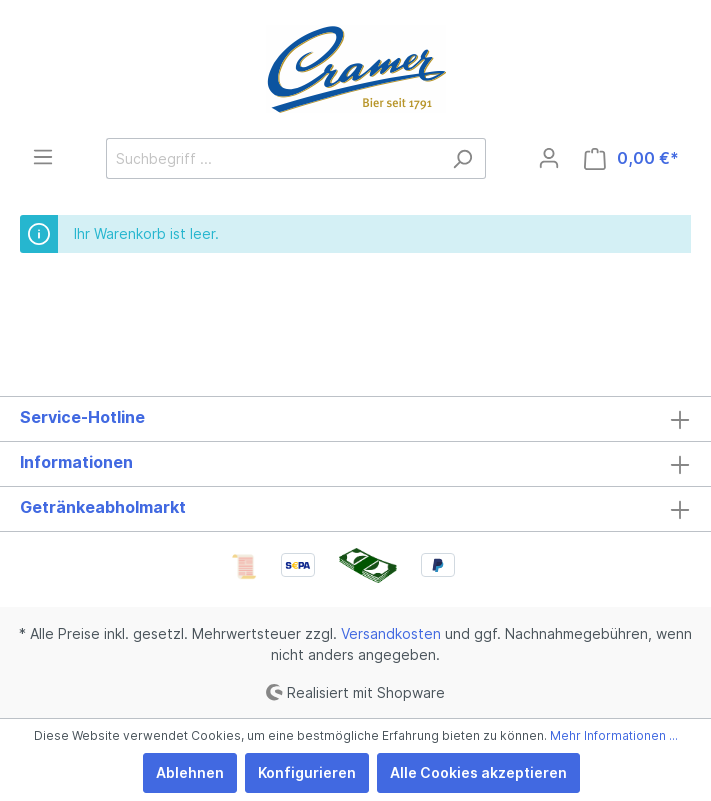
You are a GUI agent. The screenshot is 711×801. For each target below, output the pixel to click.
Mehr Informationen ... (614, 735)
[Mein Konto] (549, 158)
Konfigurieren (307, 772)
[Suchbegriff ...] (273, 158)
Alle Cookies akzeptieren (478, 772)
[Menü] (43, 157)
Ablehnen (190, 772)
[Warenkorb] (631, 158)
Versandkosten (391, 633)
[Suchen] (462, 158)
